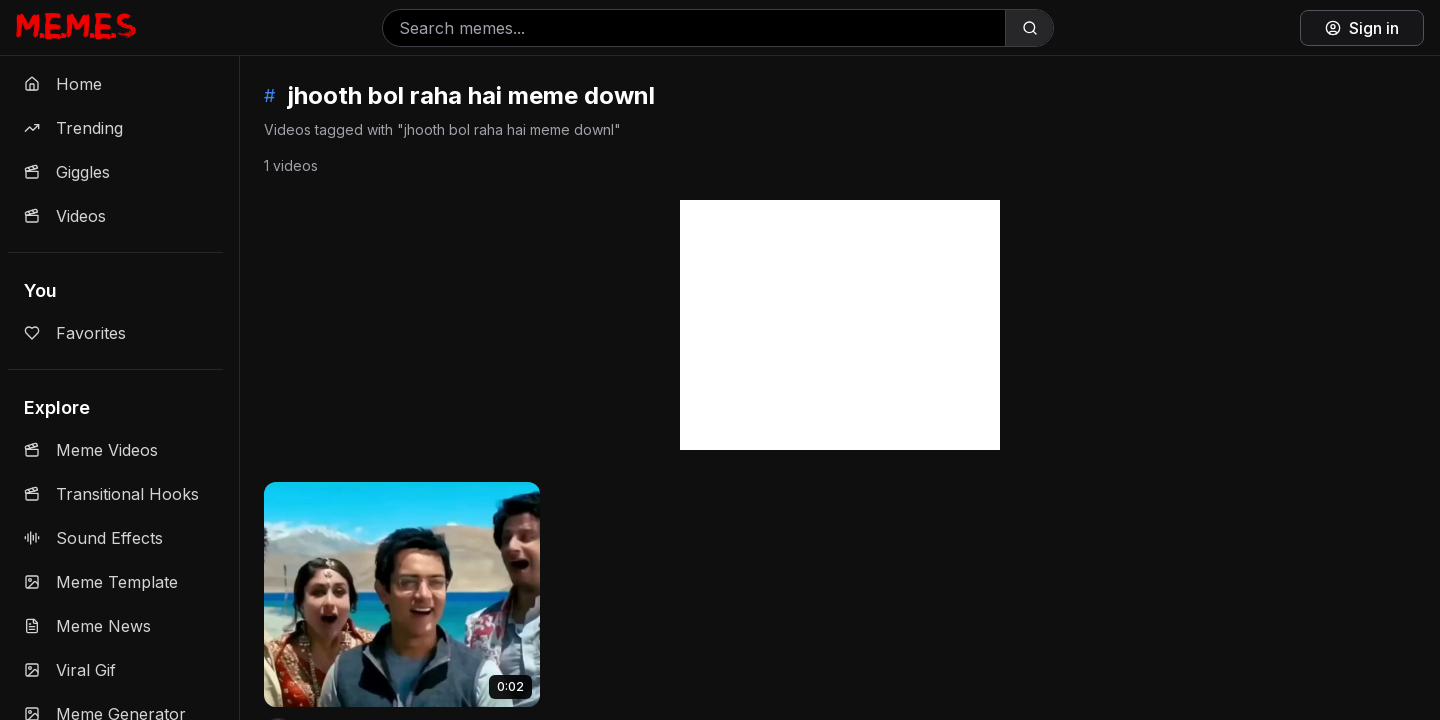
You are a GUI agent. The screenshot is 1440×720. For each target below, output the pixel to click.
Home (63, 84)
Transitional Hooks (111, 494)
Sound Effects (93, 538)
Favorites (75, 333)
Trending (73, 128)
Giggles (67, 172)
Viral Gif (70, 670)
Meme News (87, 626)
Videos (65, 216)
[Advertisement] (840, 325)
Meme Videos (91, 450)
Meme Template (101, 582)
